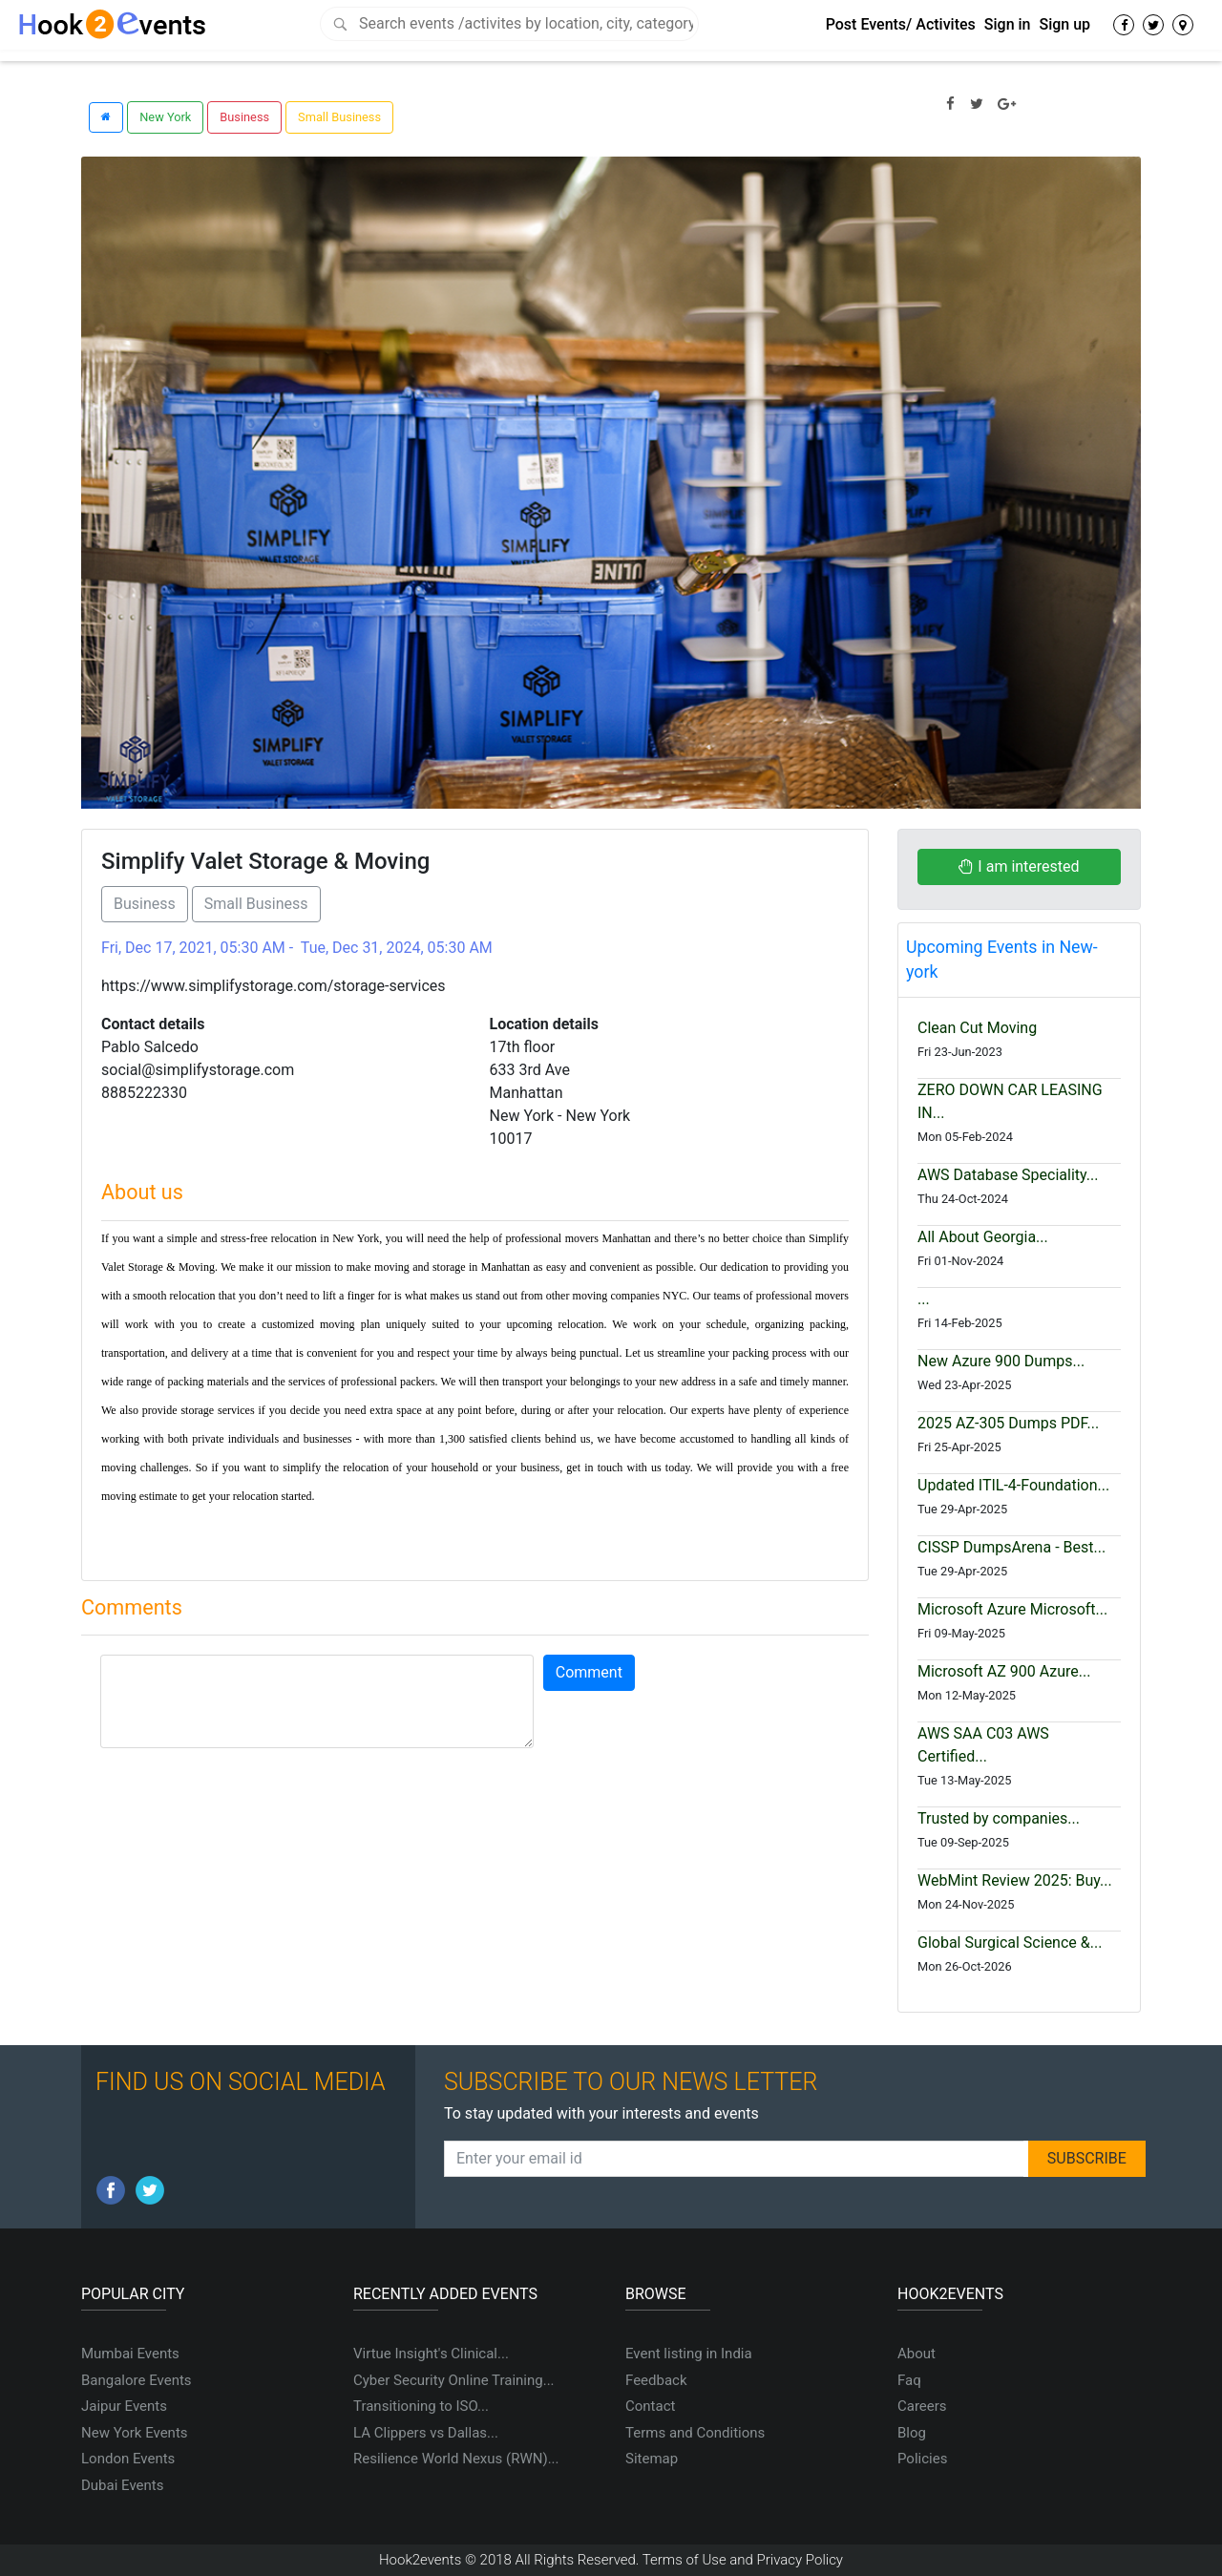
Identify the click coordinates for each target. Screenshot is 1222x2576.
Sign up (1064, 24)
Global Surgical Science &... (1009, 1942)
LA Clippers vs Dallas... (425, 2432)
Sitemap (651, 2458)
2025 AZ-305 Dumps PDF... (1008, 1423)
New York (165, 117)
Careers (922, 2406)
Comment (589, 1672)
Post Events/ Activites (901, 24)
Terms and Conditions (695, 2432)
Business (244, 117)
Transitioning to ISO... (421, 2406)
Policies (922, 2458)
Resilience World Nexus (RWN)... (456, 2458)
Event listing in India (688, 2353)
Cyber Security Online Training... (454, 2380)
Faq (909, 2380)
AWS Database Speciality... (1007, 1175)
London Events (128, 2458)
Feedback (656, 2380)
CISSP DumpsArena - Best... (1011, 1547)
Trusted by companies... (998, 1818)
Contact (650, 2406)
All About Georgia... (982, 1237)
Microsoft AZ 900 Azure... (1003, 1671)
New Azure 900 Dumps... (1001, 1361)
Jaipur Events (124, 2406)
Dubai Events (122, 2485)
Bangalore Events (136, 2380)
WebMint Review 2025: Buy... (1014, 1880)
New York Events (134, 2432)
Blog (911, 2432)
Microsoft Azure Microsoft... (1012, 1609)
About (916, 2353)
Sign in (1007, 24)
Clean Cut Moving (977, 1028)
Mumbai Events (130, 2353)
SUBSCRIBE (1087, 2158)
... (923, 1299)
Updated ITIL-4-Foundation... (1013, 1485)
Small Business (339, 117)
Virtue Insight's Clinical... (431, 2353)
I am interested (1019, 866)
